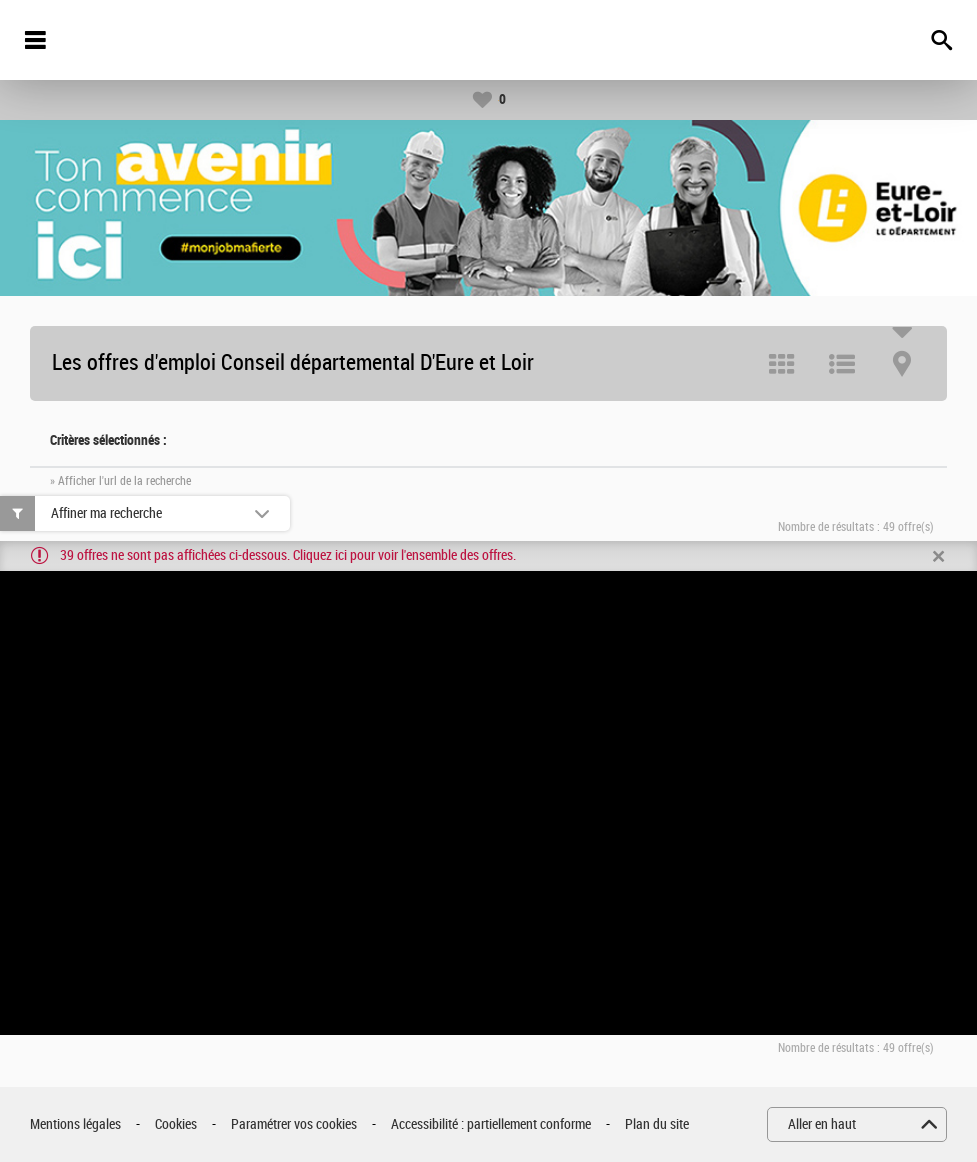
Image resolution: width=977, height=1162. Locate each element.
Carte (902, 364)
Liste (842, 364)
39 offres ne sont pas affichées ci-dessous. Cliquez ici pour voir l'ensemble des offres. (288, 555)
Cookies (176, 1124)
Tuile (782, 364)
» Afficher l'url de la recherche (120, 481)
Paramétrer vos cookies (294, 1124)
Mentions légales (75, 1124)
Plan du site (657, 1124)
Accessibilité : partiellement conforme (491, 1124)
